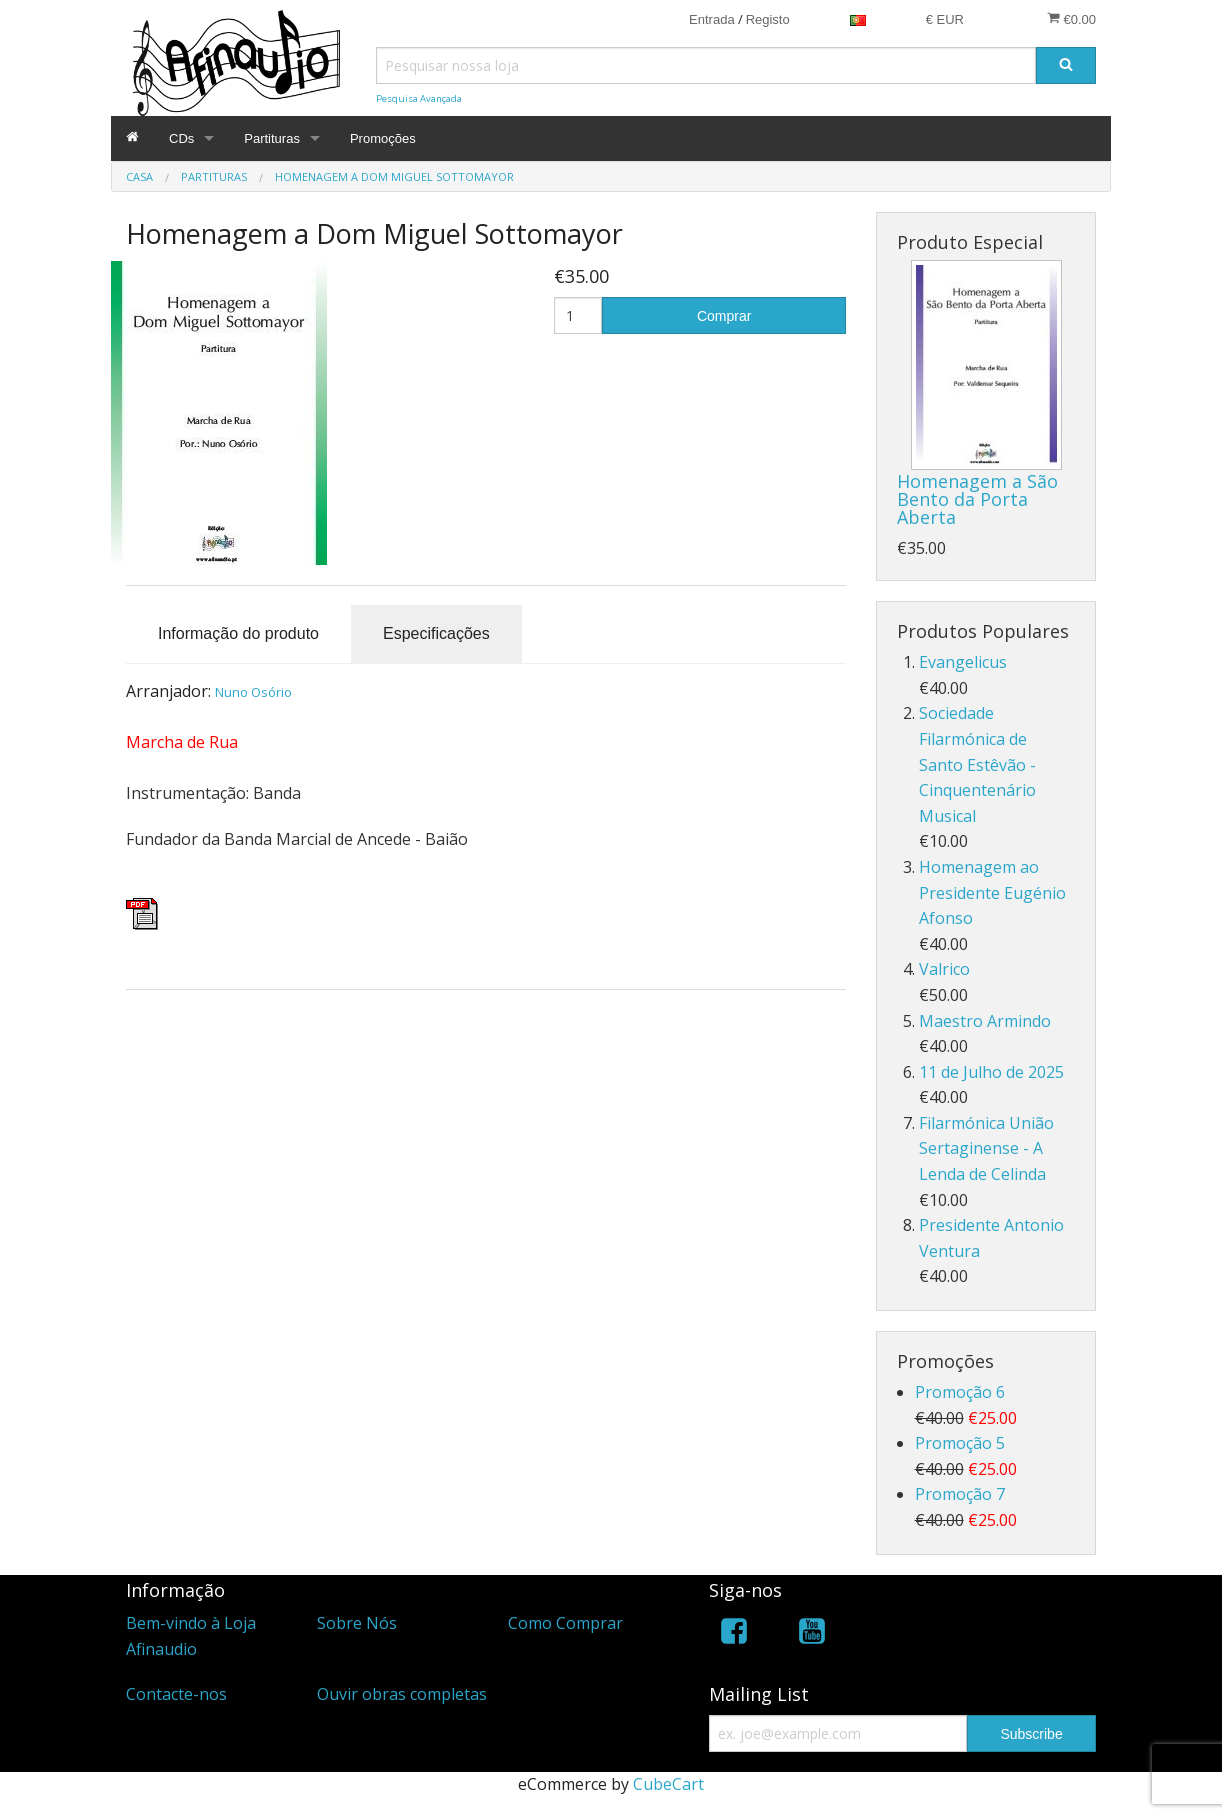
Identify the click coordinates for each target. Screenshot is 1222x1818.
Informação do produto (238, 633)
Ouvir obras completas (402, 1694)
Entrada (712, 19)
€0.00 (1071, 19)
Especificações (436, 633)
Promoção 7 (960, 1494)
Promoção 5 (960, 1443)
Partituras (272, 138)
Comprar (724, 316)
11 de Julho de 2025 (991, 1072)
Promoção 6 (960, 1392)
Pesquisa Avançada (419, 98)
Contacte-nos (176, 1694)
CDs (181, 138)
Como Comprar (565, 1623)
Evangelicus (963, 662)
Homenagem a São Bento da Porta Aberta (977, 499)
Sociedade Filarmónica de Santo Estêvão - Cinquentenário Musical (977, 764)
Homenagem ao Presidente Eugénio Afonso (992, 892)
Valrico (944, 969)
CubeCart (668, 1784)
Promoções (383, 138)
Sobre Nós (357, 1623)
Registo (768, 19)
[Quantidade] (578, 315)
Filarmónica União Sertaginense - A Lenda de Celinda (986, 1148)
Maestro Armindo (985, 1021)
